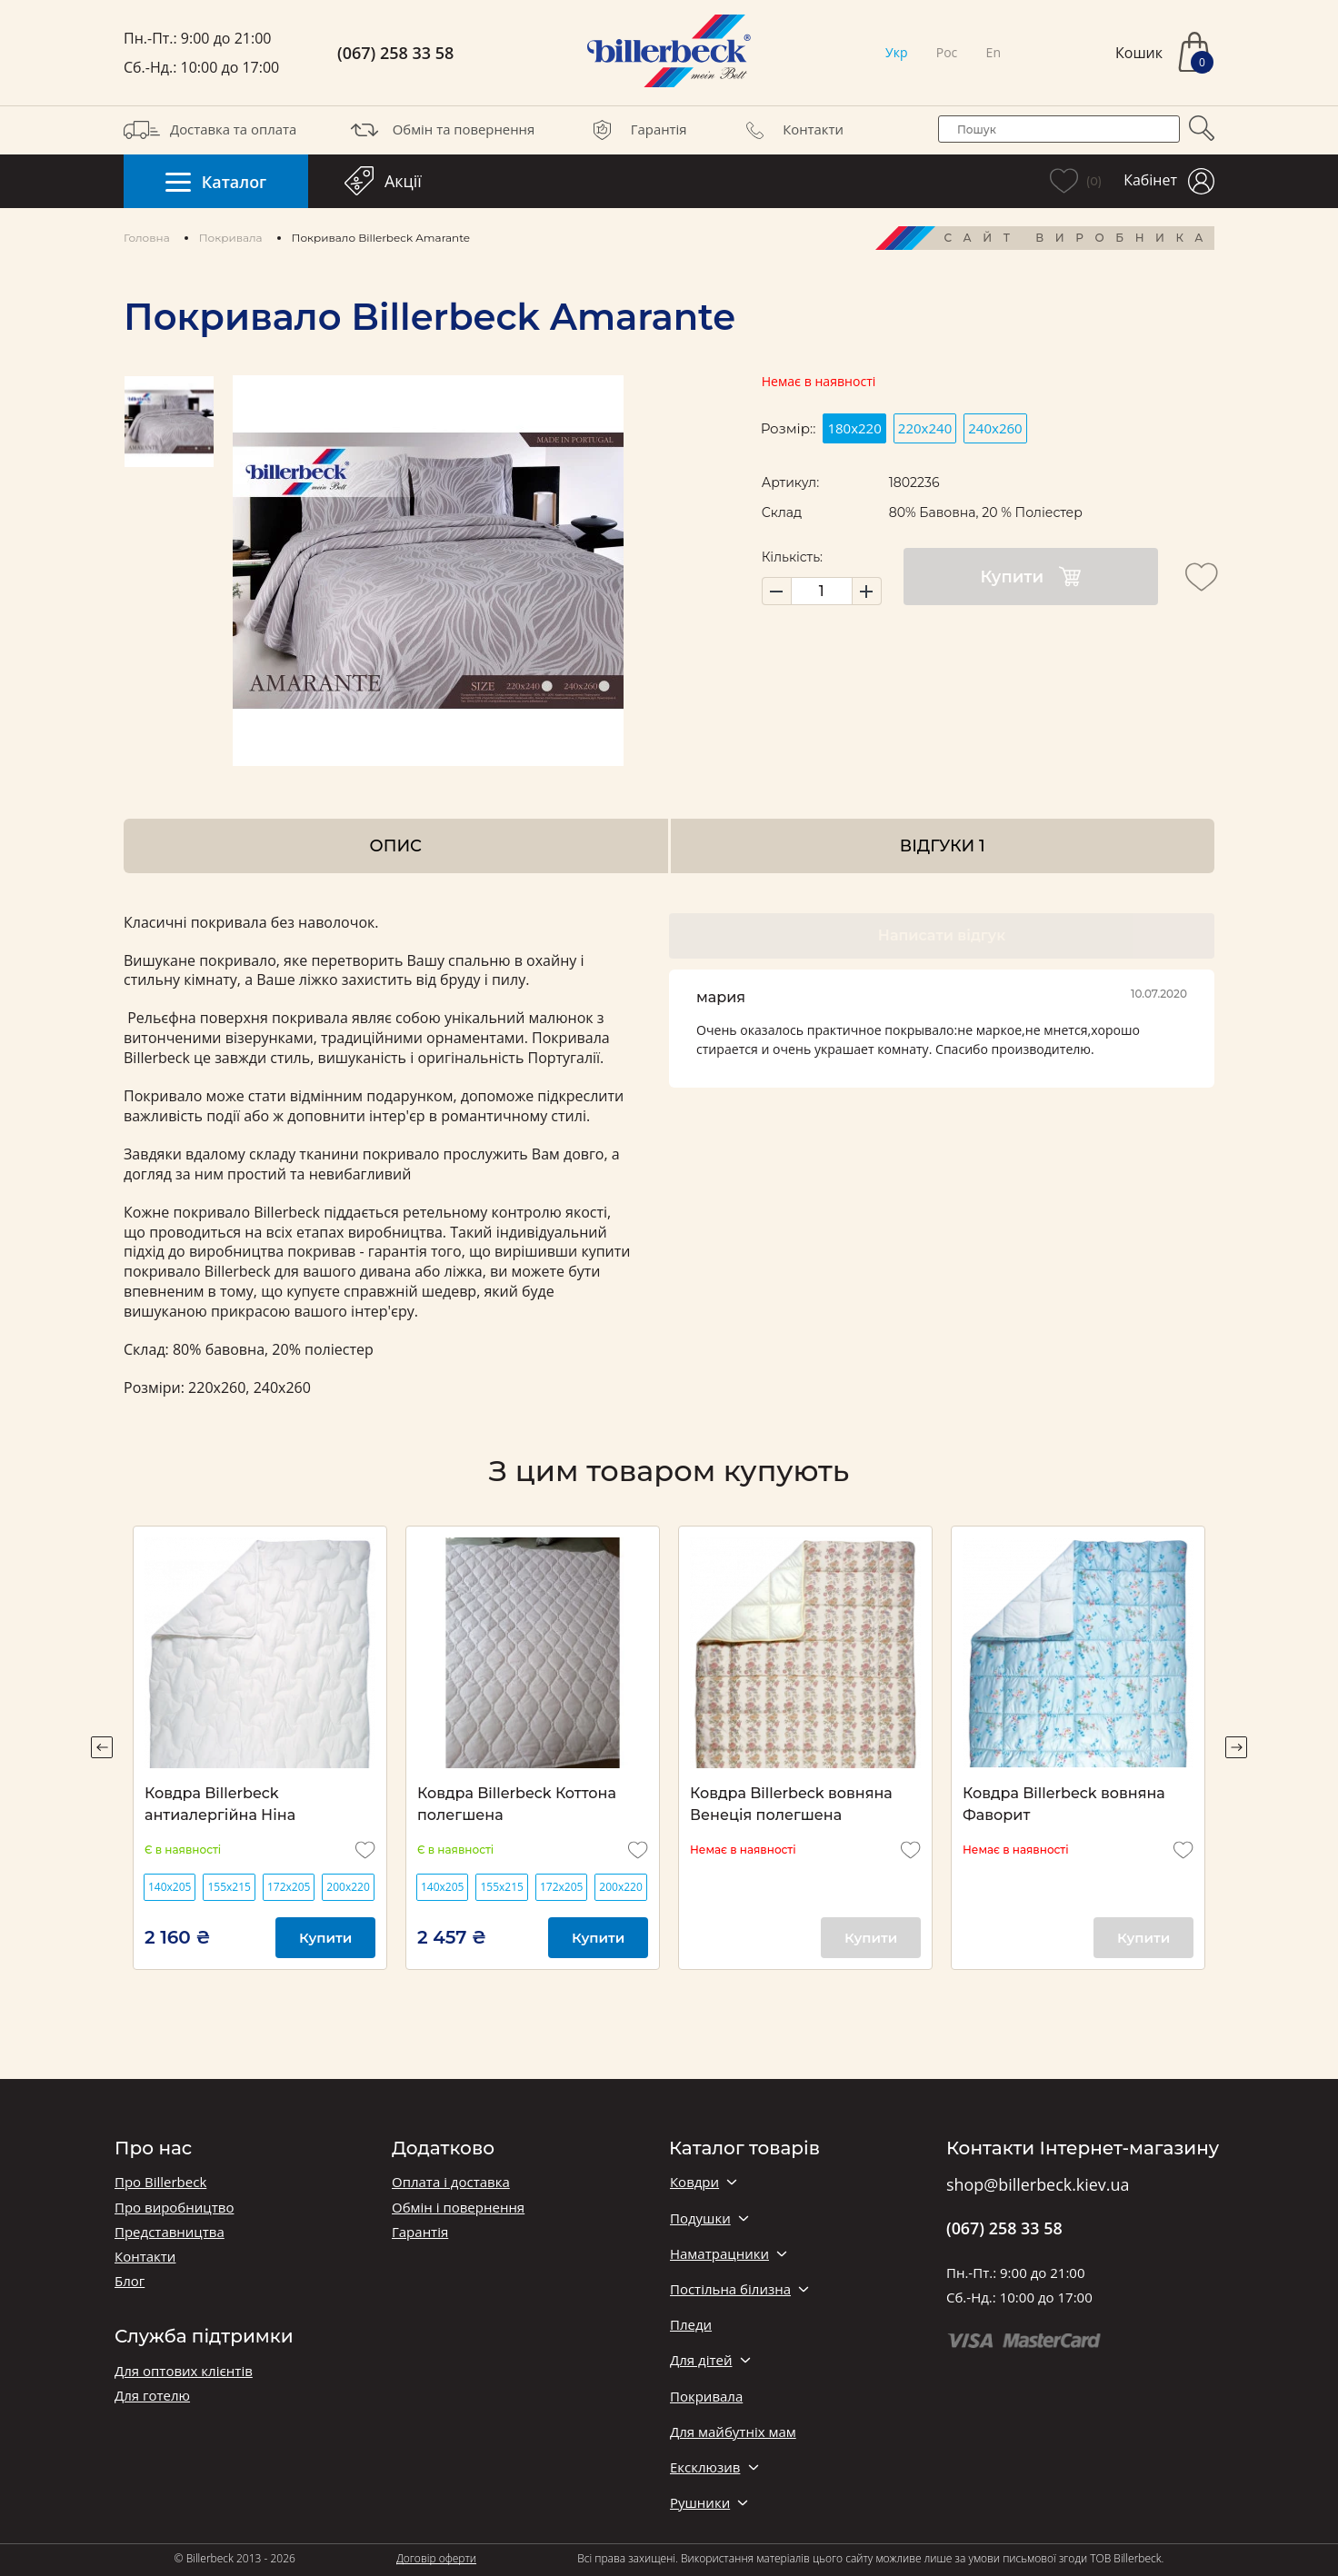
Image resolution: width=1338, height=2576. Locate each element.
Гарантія (635, 130)
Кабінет (1168, 181)
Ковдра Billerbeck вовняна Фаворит (1064, 1804)
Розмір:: (788, 428)
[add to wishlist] (1201, 577)
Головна (147, 237)
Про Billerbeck (160, 2182)
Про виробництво (174, 2207)
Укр (896, 52)
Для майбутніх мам (733, 2432)
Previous (102, 1747)
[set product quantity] (822, 591)
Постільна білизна (730, 2289)
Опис (396, 845)
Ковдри (694, 2182)
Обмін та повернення (440, 130)
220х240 (925, 428)
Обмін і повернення (458, 2207)
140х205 (169, 1887)
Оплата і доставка (451, 2182)
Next (1236, 1747)
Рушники (700, 2503)
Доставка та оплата (210, 130)
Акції (383, 180)
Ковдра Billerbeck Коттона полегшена (516, 1804)
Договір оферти (436, 2558)
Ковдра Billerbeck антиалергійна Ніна (220, 1804)
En (993, 52)
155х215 (228, 1887)
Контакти (790, 130)
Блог (130, 2281)
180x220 (854, 428)
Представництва (170, 2232)
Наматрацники (719, 2254)
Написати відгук (941, 935)
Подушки (700, 2218)
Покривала (231, 237)
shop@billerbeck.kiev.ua (1037, 2185)
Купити (1030, 576)
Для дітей (701, 2360)
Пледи (691, 2324)
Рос (947, 52)
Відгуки (942, 845)
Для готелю (152, 2395)
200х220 (347, 1887)
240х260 (995, 428)
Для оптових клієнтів (184, 2371)
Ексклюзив (705, 2467)
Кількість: (792, 557)
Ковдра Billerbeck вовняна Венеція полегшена (791, 1804)
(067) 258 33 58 (395, 53)
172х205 (288, 1887)
